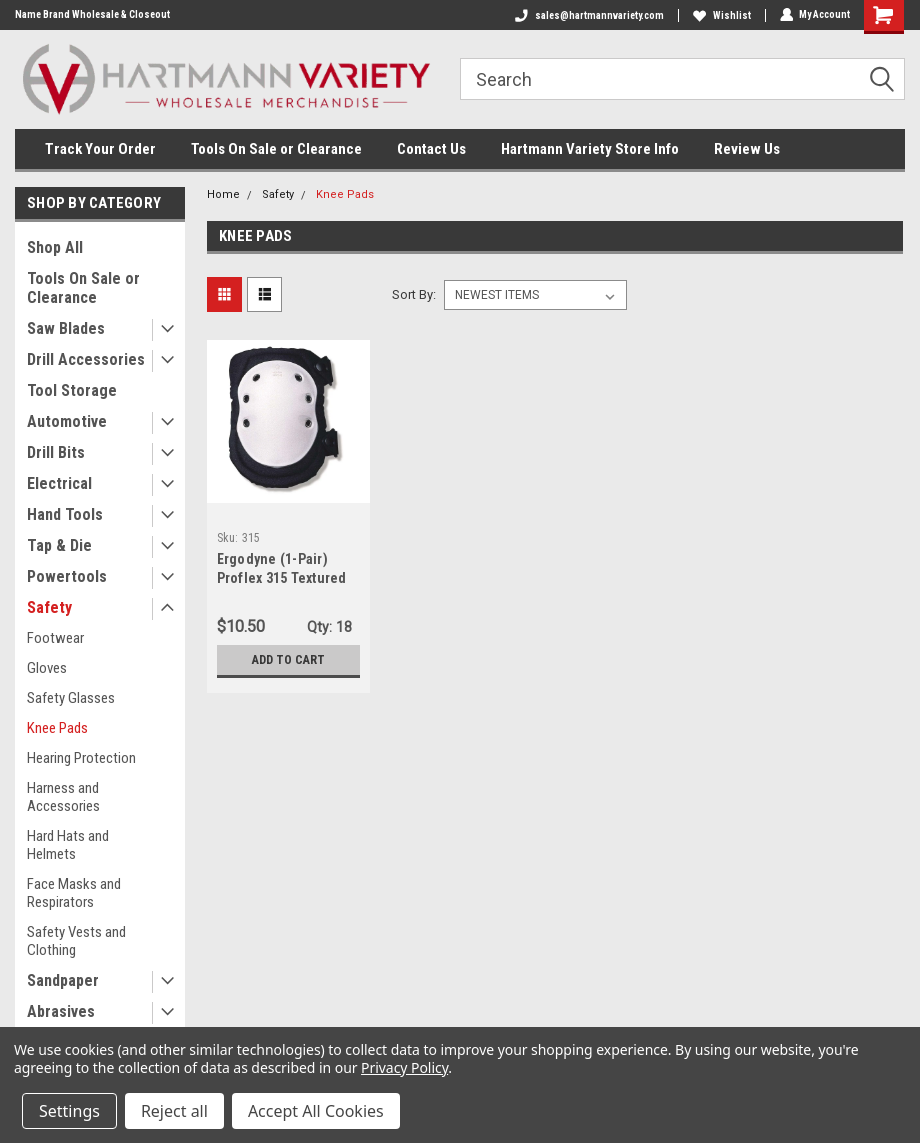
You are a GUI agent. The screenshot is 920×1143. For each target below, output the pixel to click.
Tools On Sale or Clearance (276, 149)
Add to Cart (288, 659)
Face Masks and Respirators (74, 893)
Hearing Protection (81, 758)
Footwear (55, 638)
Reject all (174, 1111)
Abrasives (61, 1011)
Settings (69, 1111)
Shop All (55, 247)
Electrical (59, 483)
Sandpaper (63, 980)
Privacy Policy (404, 1067)
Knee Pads (57, 728)
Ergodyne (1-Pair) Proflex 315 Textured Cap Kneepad (282, 578)
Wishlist (721, 15)
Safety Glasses (71, 698)
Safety (49, 607)
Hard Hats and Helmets (68, 845)
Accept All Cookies (316, 1111)
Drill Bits (56, 452)
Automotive (67, 421)
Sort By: (414, 294)
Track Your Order (100, 149)
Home (223, 194)
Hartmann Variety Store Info (590, 149)
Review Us (747, 149)
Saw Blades (66, 328)
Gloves (47, 668)
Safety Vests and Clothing (76, 941)
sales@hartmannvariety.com (588, 15)
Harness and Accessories (63, 797)
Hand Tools (65, 514)
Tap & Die (59, 545)
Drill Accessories (86, 359)
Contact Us (431, 149)
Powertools (67, 576)
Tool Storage (72, 390)
